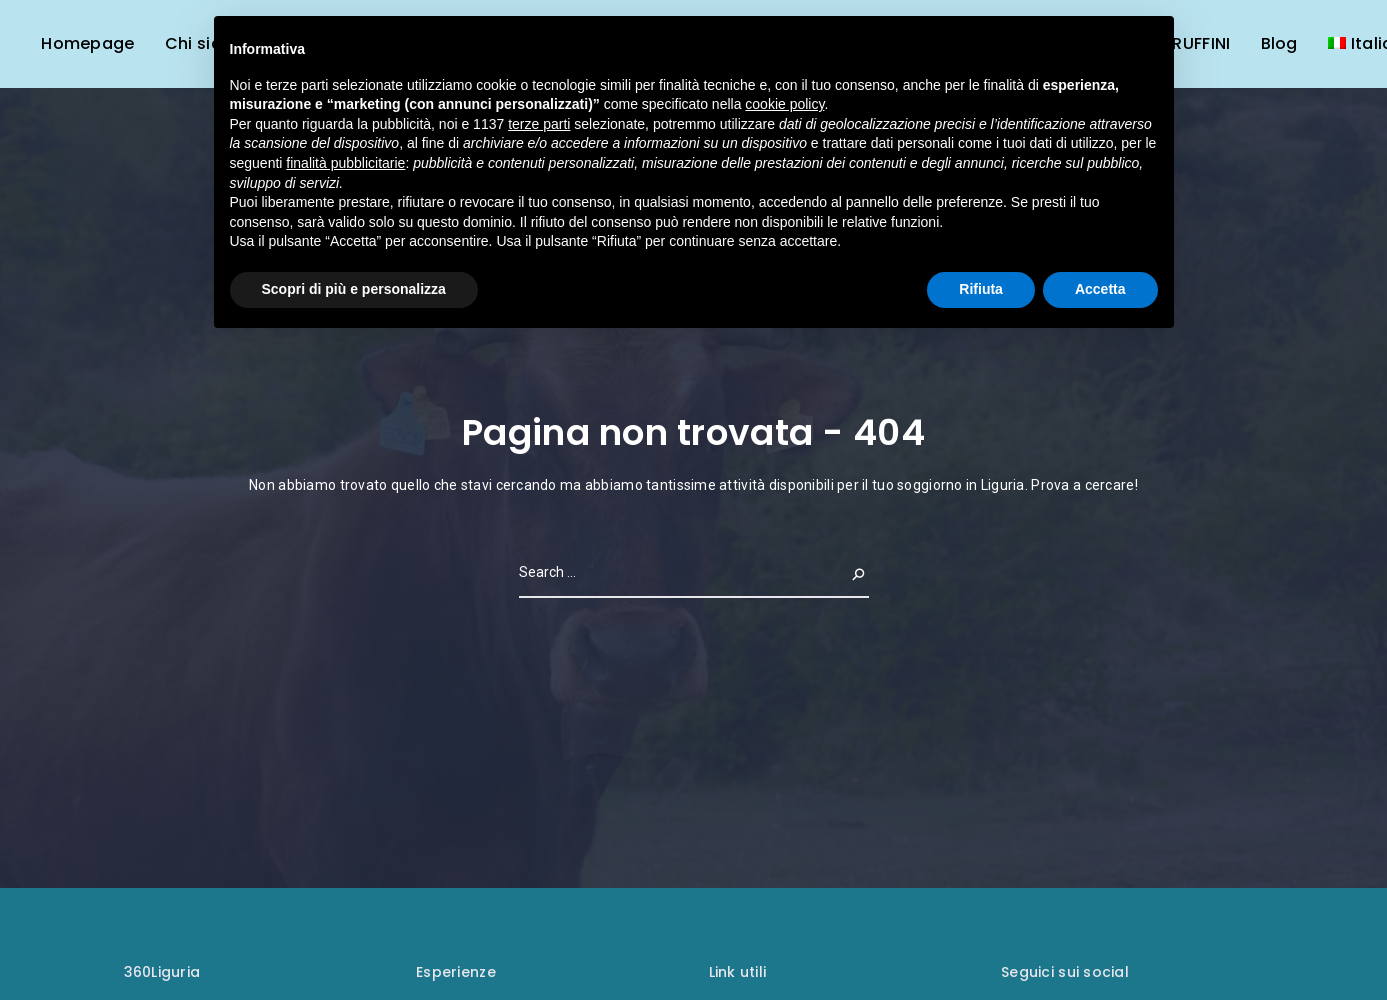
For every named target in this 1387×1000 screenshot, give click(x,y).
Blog (1279, 43)
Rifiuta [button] (981, 289)
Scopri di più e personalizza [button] (354, 289)
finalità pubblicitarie (345, 163)
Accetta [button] (1100, 289)
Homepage (87, 43)
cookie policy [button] (784, 104)
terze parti (539, 124)
